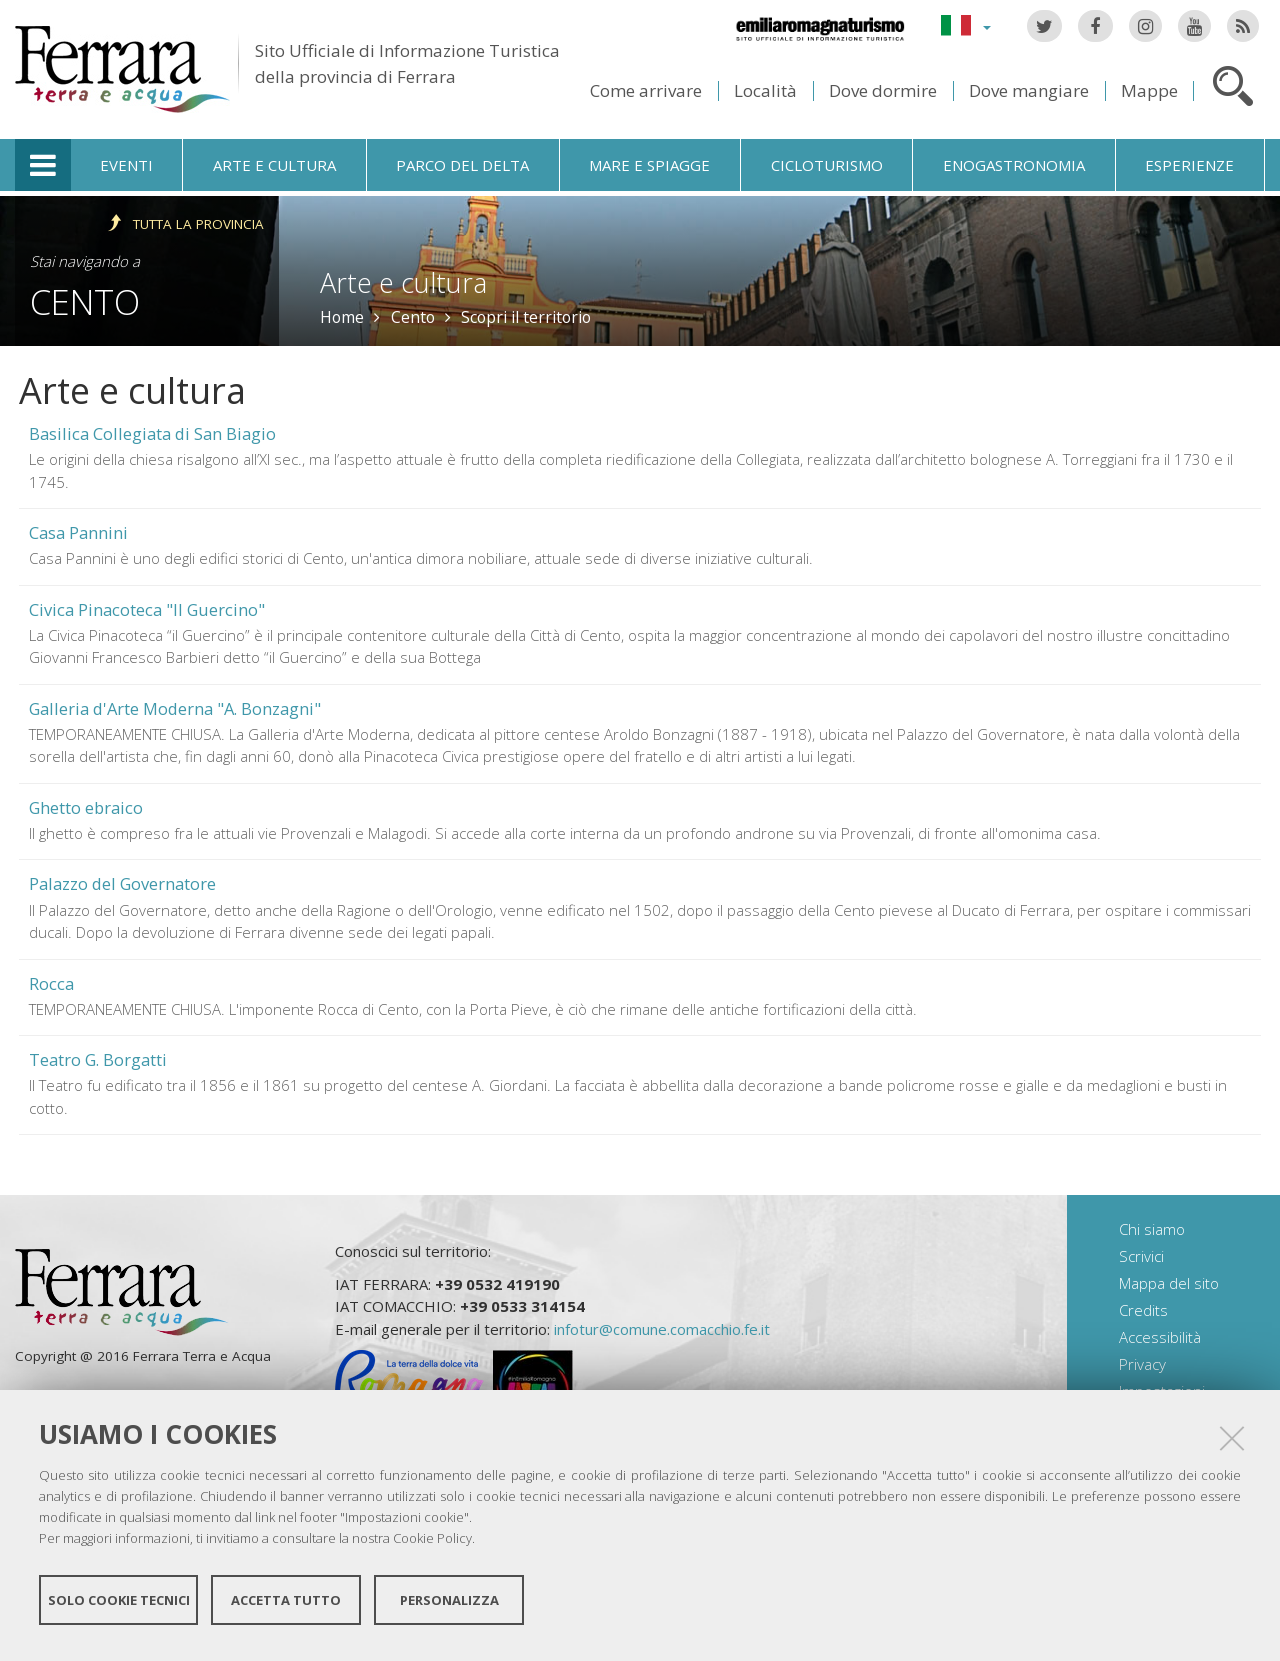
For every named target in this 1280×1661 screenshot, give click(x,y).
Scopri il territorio (526, 317)
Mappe (1149, 90)
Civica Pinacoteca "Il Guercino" (147, 609)
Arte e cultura (274, 165)
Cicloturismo (827, 165)
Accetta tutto (286, 1609)
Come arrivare (646, 90)
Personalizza (449, 1609)
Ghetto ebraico (86, 807)
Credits (1143, 1310)
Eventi (126, 165)
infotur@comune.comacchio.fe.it (662, 1329)
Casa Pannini (78, 532)
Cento (85, 301)
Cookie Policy (432, 1547)
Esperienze (1189, 165)
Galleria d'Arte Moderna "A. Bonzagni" (175, 708)
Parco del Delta (462, 165)
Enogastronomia (1014, 165)
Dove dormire (883, 90)
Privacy (1142, 1364)
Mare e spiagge (649, 165)
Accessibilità (1160, 1337)
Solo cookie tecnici (119, 1609)
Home (342, 317)
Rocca (51, 983)
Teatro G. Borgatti (98, 1059)
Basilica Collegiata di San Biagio (152, 433)
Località (765, 90)
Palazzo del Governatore (122, 883)
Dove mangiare (1029, 90)
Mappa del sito (1169, 1283)
